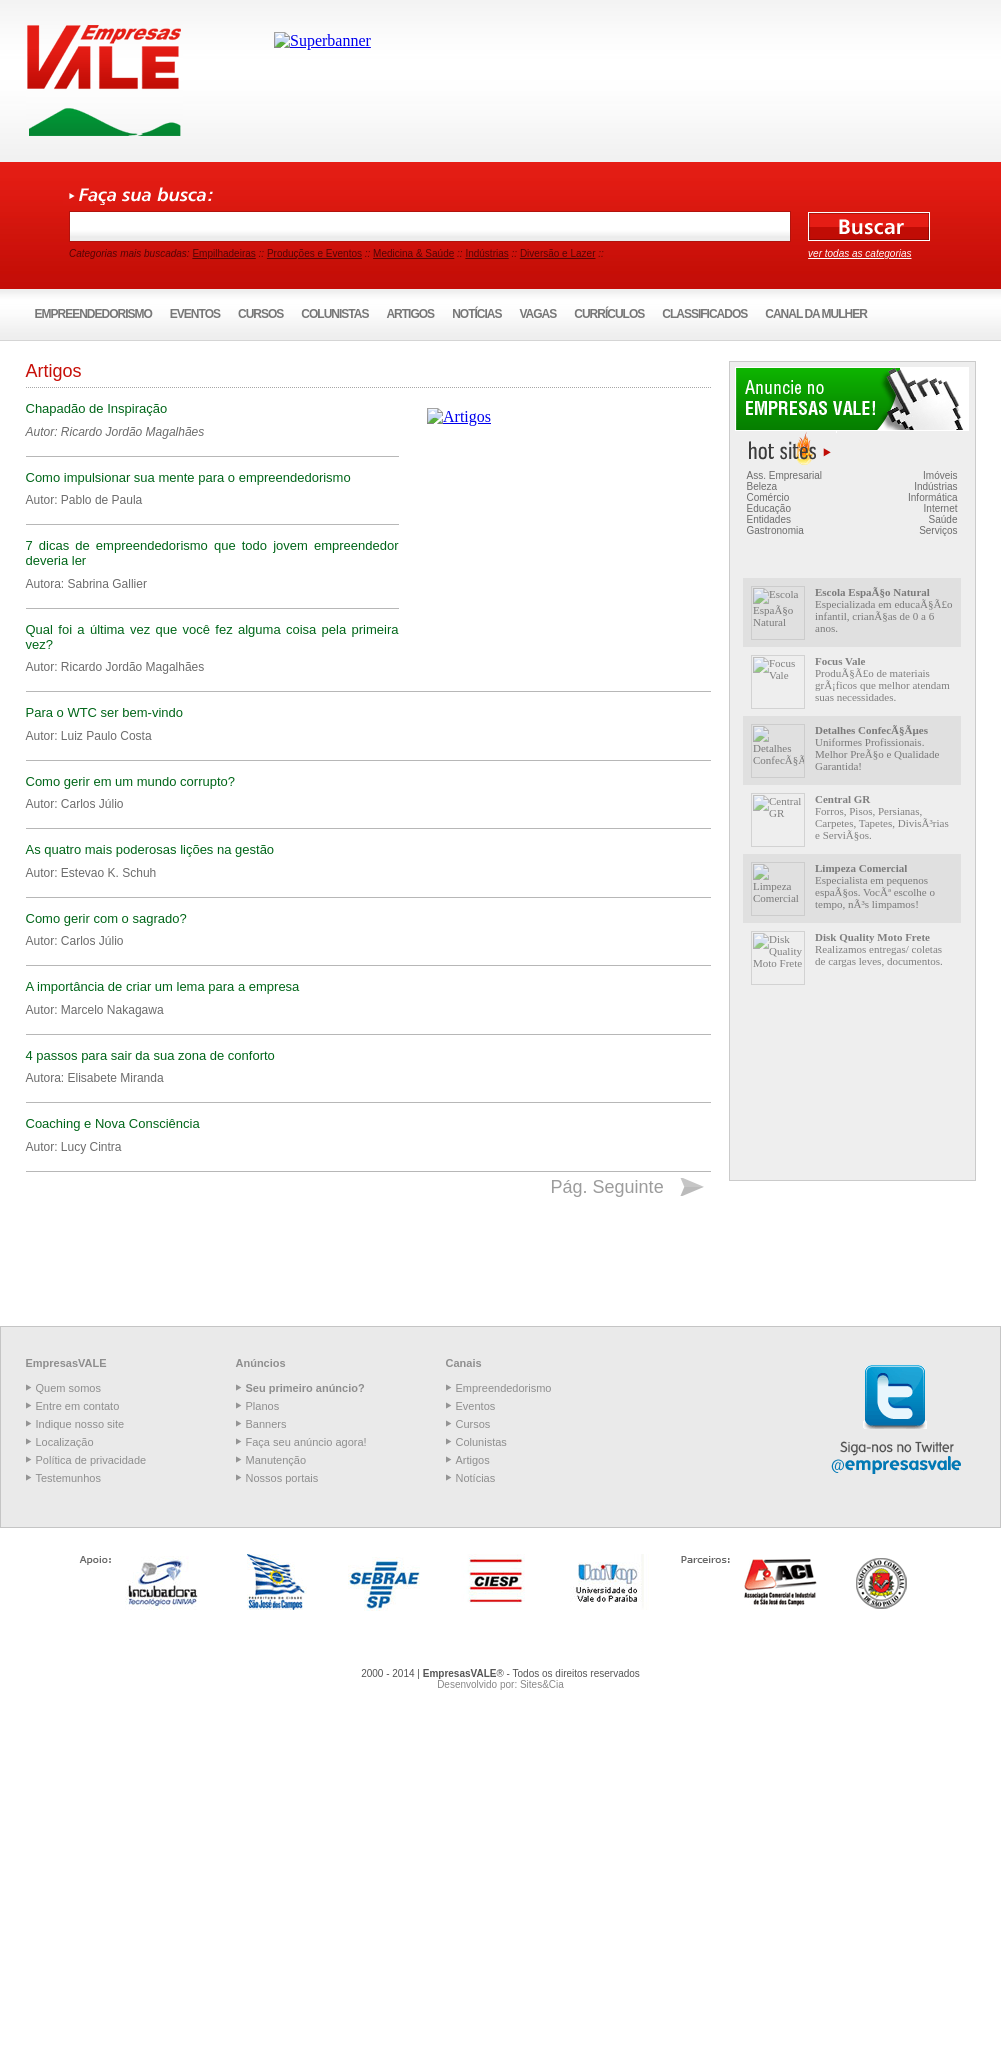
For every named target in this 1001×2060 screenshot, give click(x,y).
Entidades (769, 519)
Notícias (476, 314)
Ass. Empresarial (785, 475)
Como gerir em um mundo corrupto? (131, 781)
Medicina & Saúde (413, 253)
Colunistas (334, 314)
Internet (941, 508)
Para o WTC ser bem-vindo (105, 712)
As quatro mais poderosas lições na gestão (150, 849)
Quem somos (68, 1388)
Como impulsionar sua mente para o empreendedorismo (188, 477)
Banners (266, 1424)
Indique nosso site (80, 1424)
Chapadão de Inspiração (97, 408)
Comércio (768, 497)
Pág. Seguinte (607, 1187)
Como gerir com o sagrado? (106, 918)
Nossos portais (282, 1478)
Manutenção (276, 1460)
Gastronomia (775, 530)
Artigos (410, 314)
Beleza (762, 486)
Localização (65, 1442)
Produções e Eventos (314, 253)
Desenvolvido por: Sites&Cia (500, 1684)
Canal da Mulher (816, 314)
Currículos (609, 314)
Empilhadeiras (223, 253)
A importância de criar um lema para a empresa (163, 986)
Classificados (704, 314)
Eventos (195, 314)
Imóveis (940, 475)
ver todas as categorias (859, 253)
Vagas (537, 314)
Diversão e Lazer (558, 253)
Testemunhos (68, 1478)
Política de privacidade (91, 1460)
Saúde (943, 519)
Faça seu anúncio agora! (306, 1442)
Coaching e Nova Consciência (113, 1123)
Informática (932, 497)
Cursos (260, 314)
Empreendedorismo (93, 314)
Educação (769, 508)
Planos (263, 1406)
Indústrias (486, 253)
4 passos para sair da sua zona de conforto (150, 1055)
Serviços (938, 530)
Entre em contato (78, 1406)
